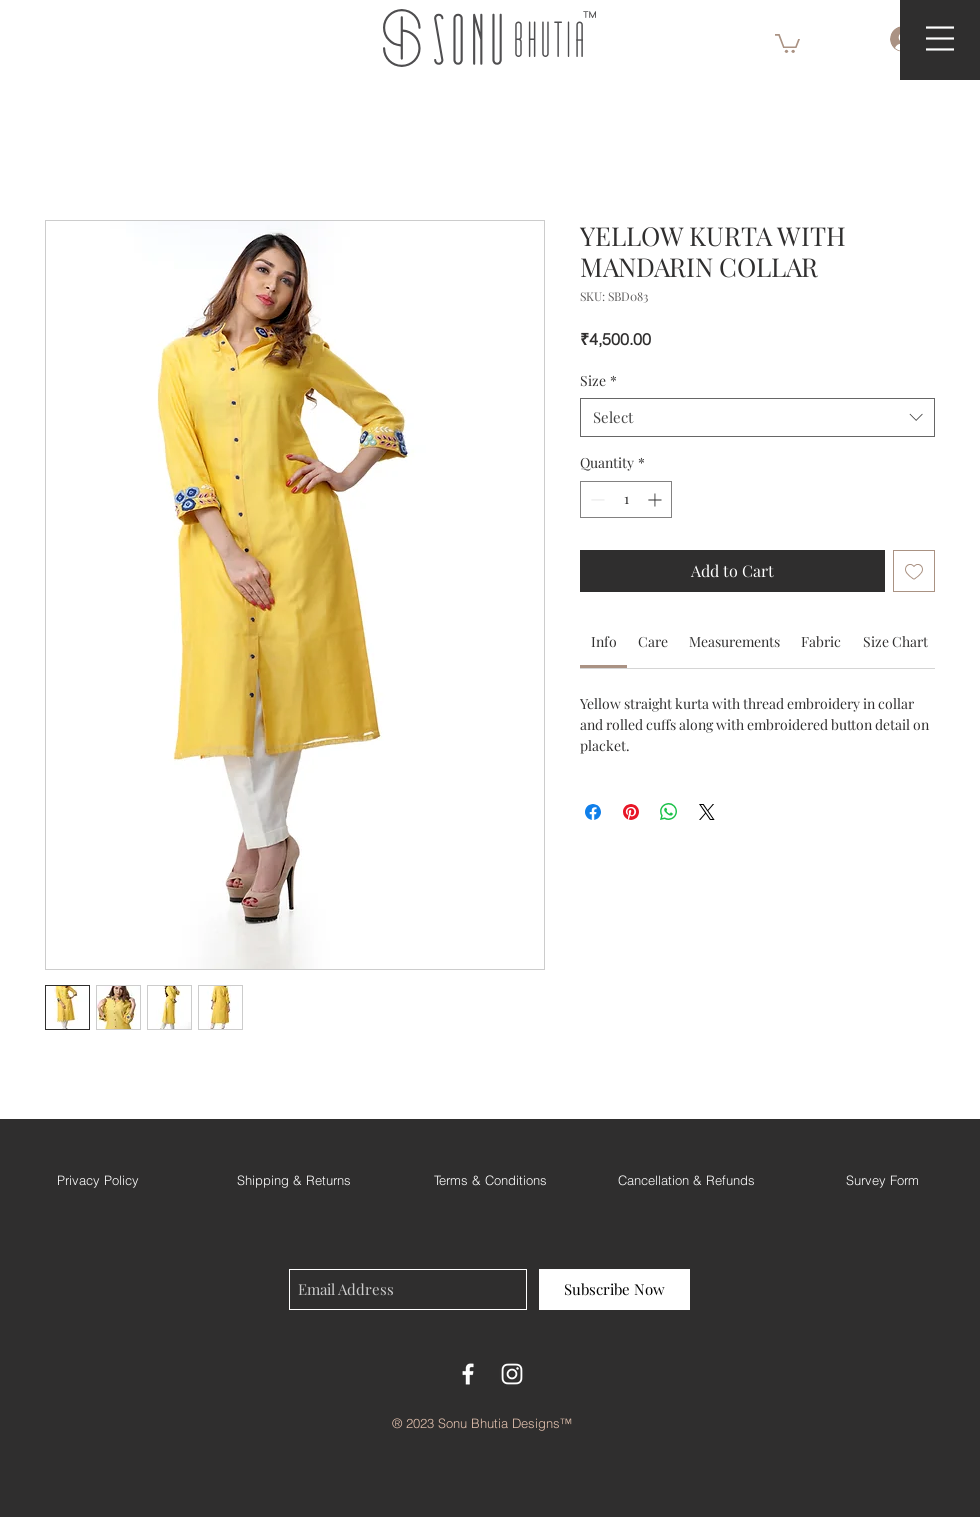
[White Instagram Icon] (512, 1374)
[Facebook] (468, 1374)
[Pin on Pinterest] (631, 812)
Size (598, 380)
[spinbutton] (626, 499)
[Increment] (656, 499)
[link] (604, 641)
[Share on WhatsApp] (669, 812)
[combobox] (757, 417)
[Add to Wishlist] (914, 571)
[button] (787, 42)
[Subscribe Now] (614, 1289)
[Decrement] (595, 499)
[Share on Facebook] (593, 812)
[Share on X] (707, 812)
